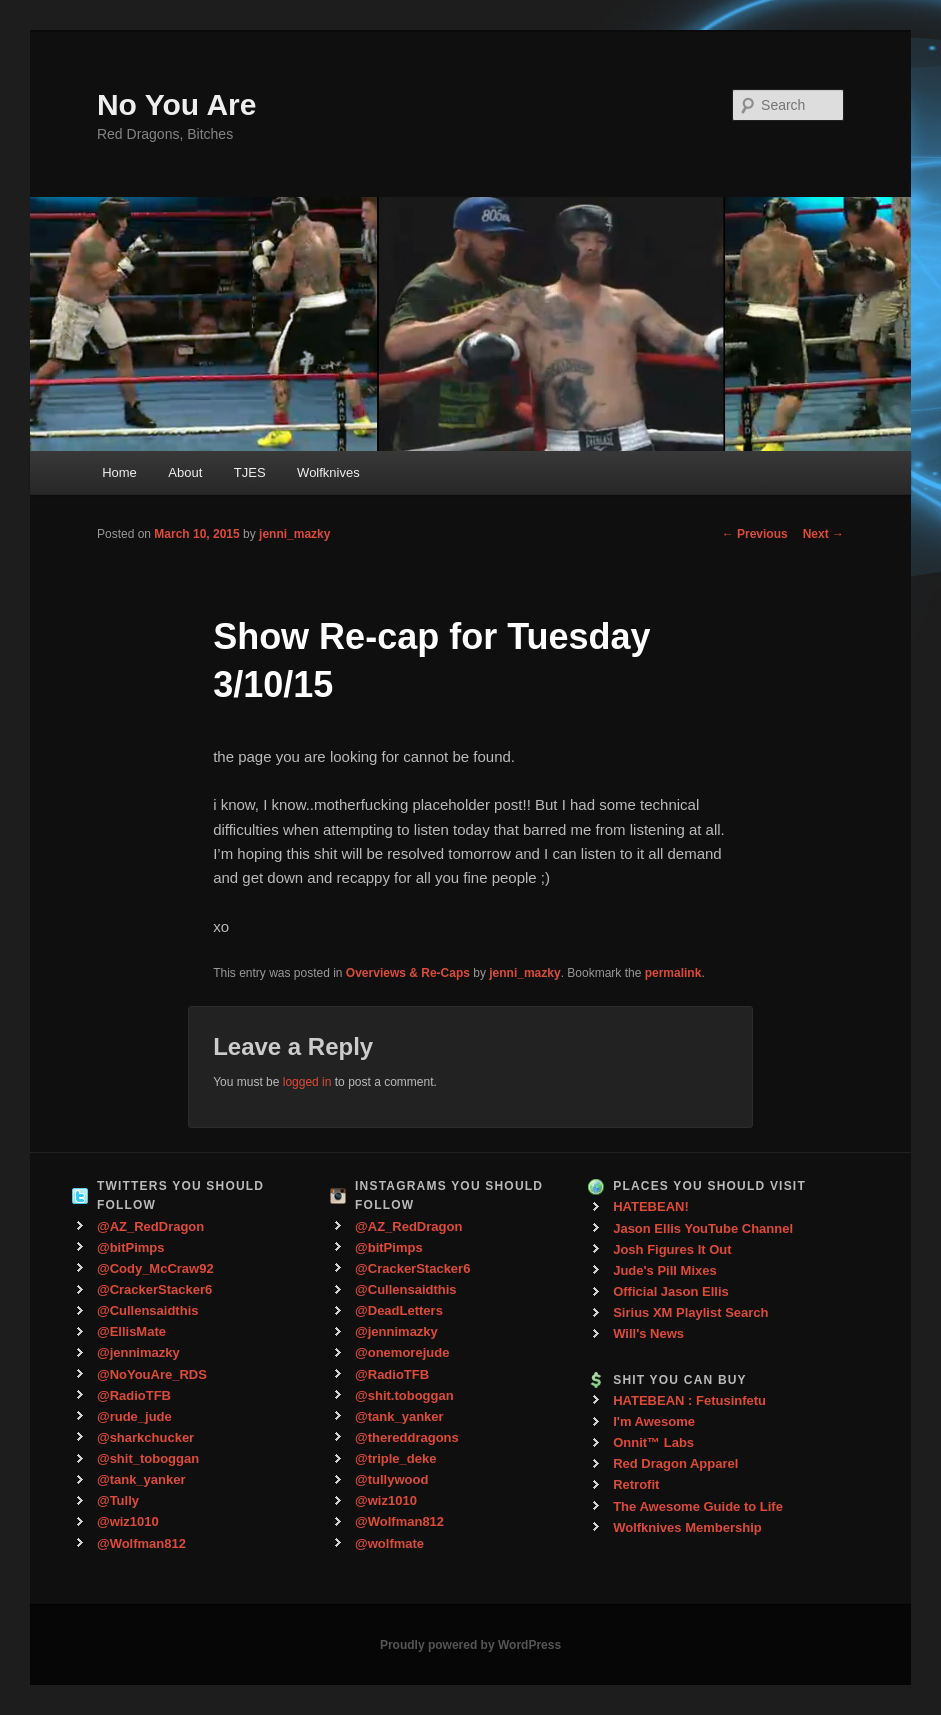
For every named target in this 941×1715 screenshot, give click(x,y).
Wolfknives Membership (687, 1527)
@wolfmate (389, 1543)
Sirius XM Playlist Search (690, 1312)
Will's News (648, 1333)
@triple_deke (395, 1458)
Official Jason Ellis (671, 1291)
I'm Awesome (654, 1421)
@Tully (118, 1500)
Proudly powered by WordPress (470, 1645)
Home (119, 472)
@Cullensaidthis (148, 1310)
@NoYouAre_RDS (152, 1374)
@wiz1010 (128, 1521)
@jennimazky (138, 1352)
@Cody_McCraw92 (155, 1268)
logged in (307, 1082)
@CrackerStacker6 (154, 1289)
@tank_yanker (141, 1479)
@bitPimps (131, 1247)
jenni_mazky (294, 534)
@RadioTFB (134, 1395)
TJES (250, 472)
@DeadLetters (399, 1310)
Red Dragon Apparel (675, 1463)
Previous (755, 534)
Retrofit (636, 1484)
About (185, 472)
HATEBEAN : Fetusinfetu (689, 1400)
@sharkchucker (145, 1437)
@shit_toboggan (148, 1458)
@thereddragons (407, 1437)
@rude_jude (134, 1416)
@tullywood (391, 1479)
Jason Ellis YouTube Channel (703, 1228)
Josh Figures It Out (672, 1249)
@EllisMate (131, 1331)
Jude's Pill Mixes (665, 1270)
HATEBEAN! (651, 1206)
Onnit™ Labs (653, 1442)
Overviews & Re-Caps (408, 973)
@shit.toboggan (404, 1395)
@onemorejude (402, 1352)
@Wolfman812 (141, 1543)
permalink (673, 973)
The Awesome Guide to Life (698, 1506)
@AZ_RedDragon (150, 1226)
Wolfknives (328, 472)
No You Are (176, 104)
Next (823, 534)
